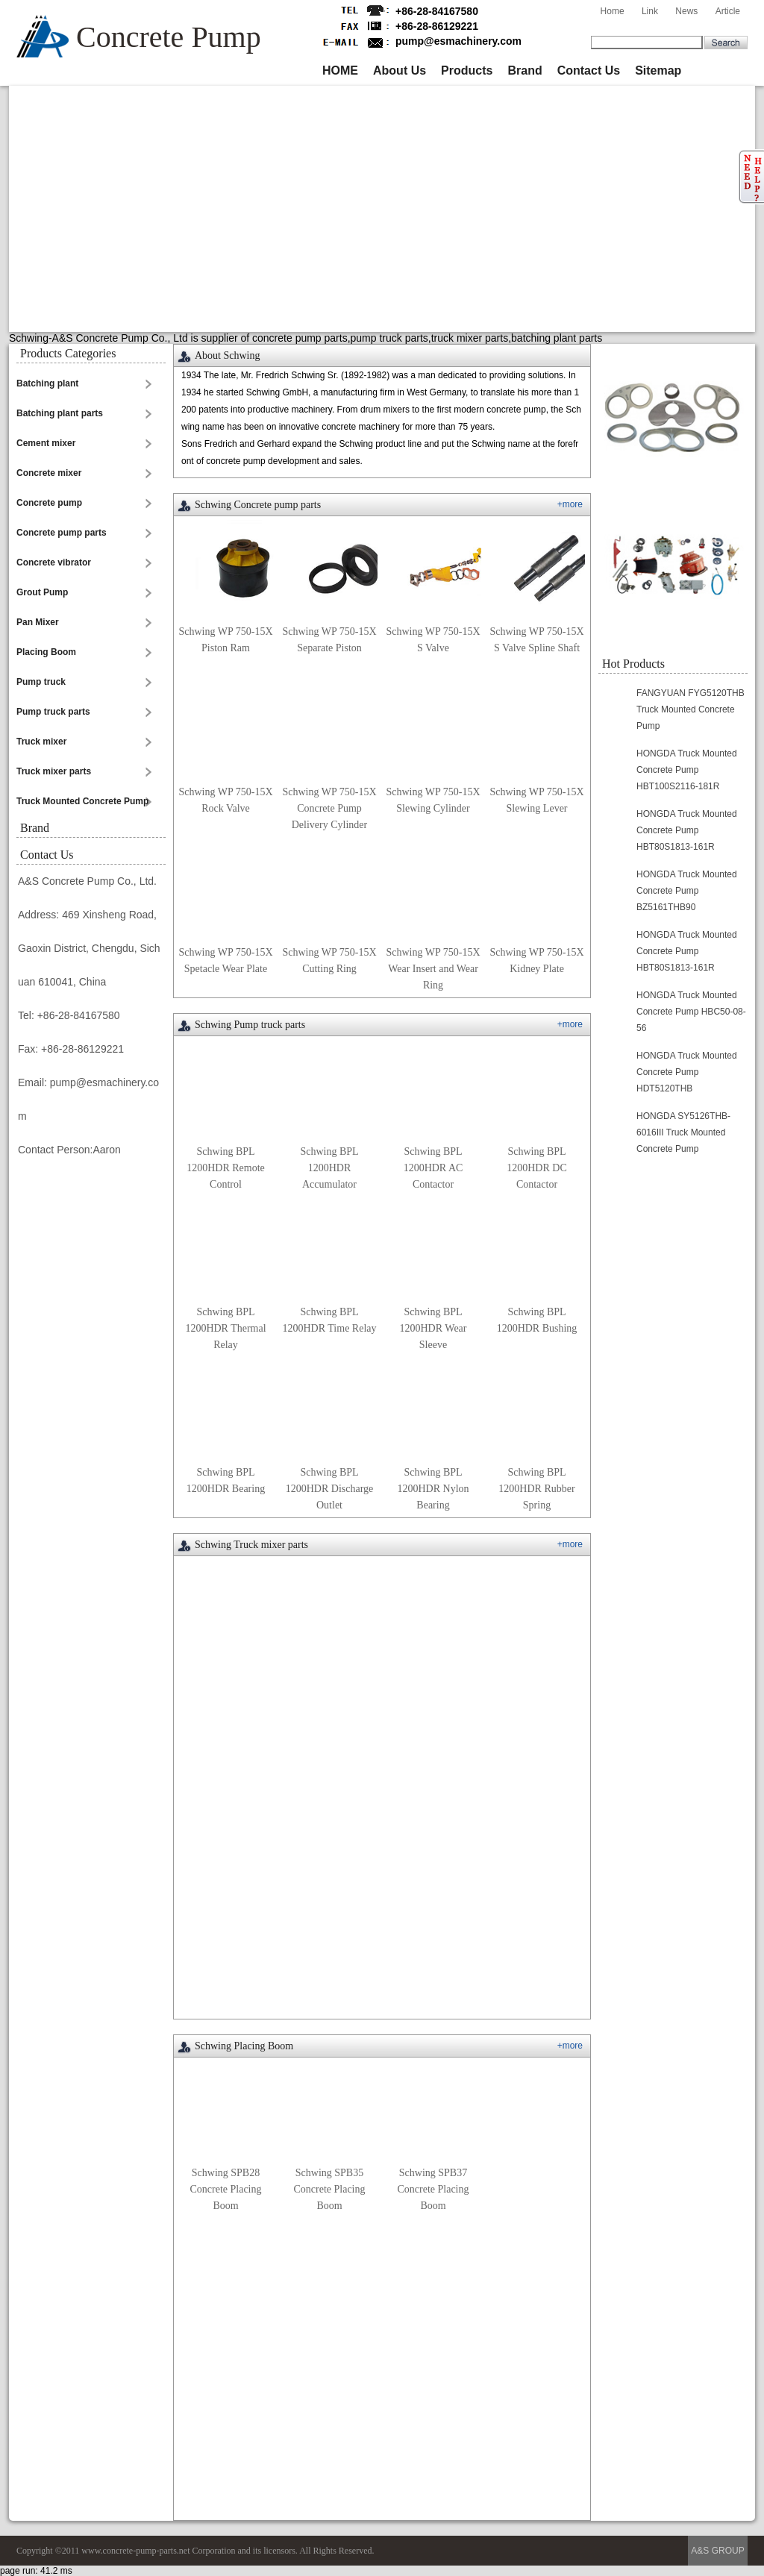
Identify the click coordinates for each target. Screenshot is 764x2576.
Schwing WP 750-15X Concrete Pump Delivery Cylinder (330, 808)
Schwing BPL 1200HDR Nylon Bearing (433, 1489)
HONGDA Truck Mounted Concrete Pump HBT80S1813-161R (686, 830)
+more (570, 504)
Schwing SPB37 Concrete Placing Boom (433, 2189)
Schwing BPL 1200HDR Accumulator (329, 1168)
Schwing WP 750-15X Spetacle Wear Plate (226, 960)
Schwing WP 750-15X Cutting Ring (330, 960)
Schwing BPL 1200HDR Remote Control (226, 1168)
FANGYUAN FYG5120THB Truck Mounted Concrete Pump (690, 709)
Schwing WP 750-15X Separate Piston (330, 640)
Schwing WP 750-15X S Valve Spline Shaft (537, 640)
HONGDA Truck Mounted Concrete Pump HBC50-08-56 (691, 1011)
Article (728, 11)
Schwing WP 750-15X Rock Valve (226, 800)
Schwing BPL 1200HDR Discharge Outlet (330, 1489)
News (686, 11)
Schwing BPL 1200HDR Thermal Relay (225, 1328)
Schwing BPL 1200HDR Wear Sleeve (433, 1328)
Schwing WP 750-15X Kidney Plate (537, 960)
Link (650, 11)
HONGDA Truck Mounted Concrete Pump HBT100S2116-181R (686, 770)
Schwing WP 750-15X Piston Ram (226, 640)
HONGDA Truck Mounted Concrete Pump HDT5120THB (686, 1072)
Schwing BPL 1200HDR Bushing (537, 1320)
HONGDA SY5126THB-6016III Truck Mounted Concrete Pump (683, 1132)
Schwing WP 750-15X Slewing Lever (537, 800)
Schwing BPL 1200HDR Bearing (226, 1480)
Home (612, 11)
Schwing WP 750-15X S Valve (433, 640)
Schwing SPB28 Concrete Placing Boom (225, 2189)
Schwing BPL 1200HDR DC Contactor (537, 1168)
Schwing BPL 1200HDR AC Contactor (433, 1168)
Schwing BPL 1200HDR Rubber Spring (536, 1489)
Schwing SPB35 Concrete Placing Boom (329, 2189)
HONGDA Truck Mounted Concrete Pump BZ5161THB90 (686, 890)
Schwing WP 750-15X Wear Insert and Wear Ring (433, 969)
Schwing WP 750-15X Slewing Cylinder (433, 800)
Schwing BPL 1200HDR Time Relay (329, 1320)
